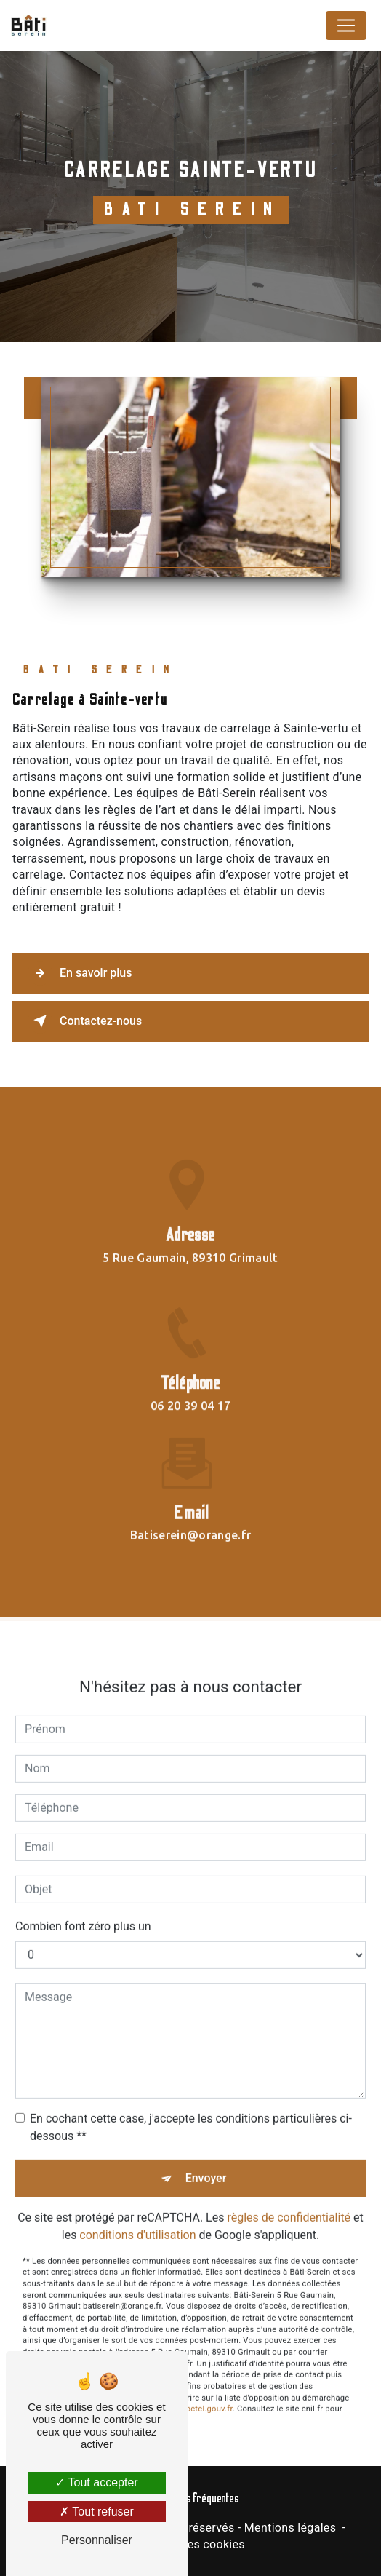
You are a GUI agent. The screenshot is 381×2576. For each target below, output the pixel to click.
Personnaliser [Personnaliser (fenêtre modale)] (96, 2540)
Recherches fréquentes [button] (191, 2498)
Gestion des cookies (190, 2544)
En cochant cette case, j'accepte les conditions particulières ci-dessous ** (191, 2112)
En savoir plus (80, 973)
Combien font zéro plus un (83, 1912)
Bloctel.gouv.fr (206, 2395)
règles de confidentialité (288, 2203)
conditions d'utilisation (137, 2220)
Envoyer (206, 2164)
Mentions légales (290, 2528)
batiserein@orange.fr (190, 1520)
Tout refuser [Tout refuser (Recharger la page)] (97, 2511)
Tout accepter (96, 2482)
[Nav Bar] (346, 25)
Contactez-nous (85, 1021)
